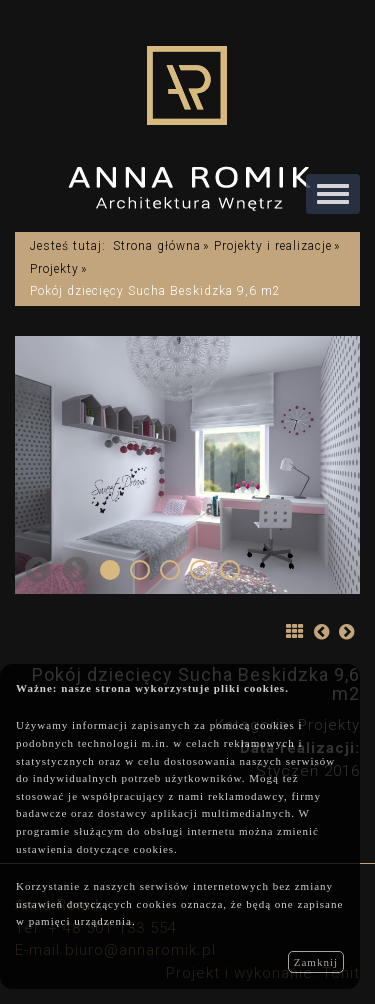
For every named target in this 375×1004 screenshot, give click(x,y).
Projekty (54, 269)
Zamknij (316, 962)
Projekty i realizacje (273, 246)
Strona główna (157, 246)
